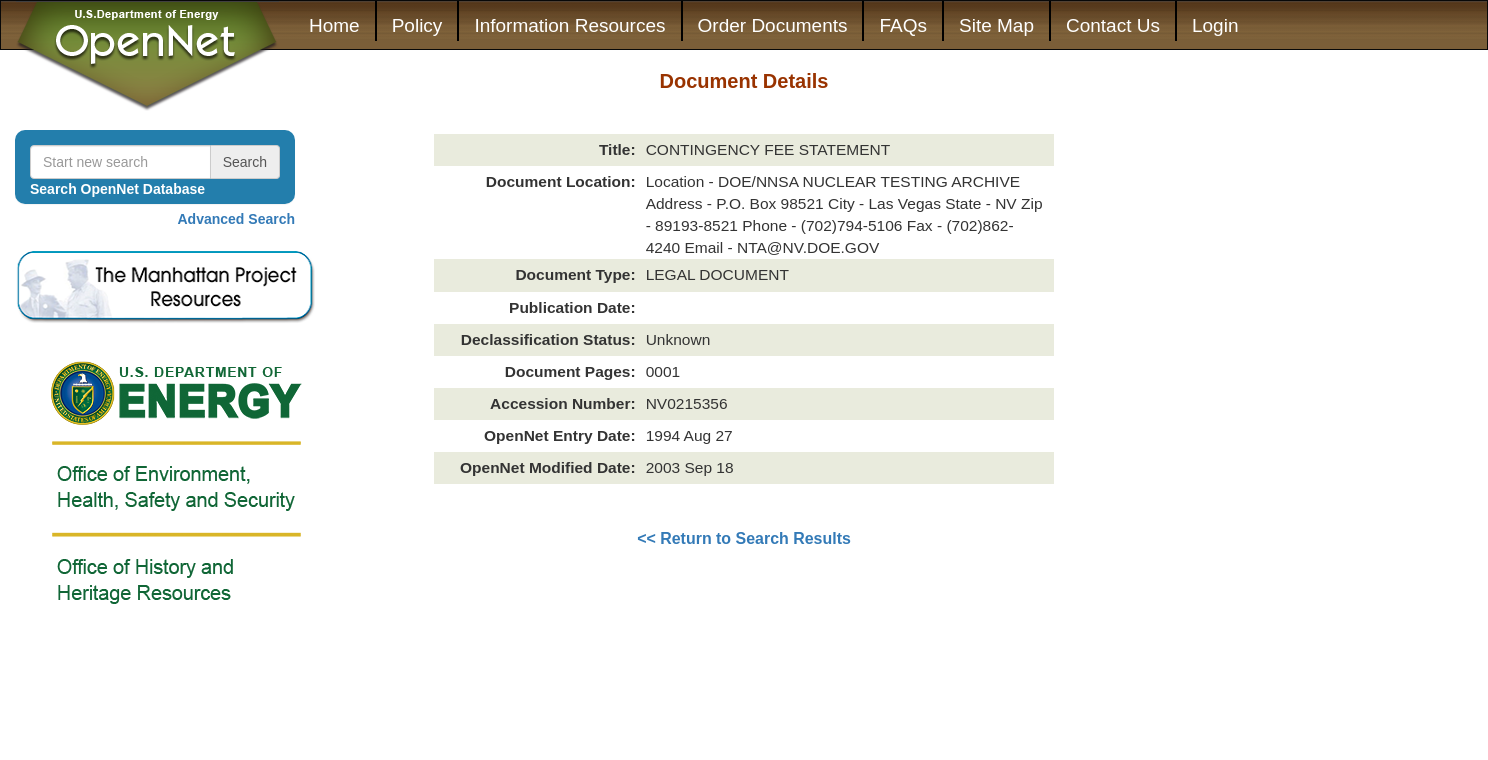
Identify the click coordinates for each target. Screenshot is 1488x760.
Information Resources (569, 25)
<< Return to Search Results (744, 538)
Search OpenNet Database (117, 189)
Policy (417, 25)
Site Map (996, 25)
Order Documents (773, 25)
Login (1215, 25)
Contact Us (1113, 25)
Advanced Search (237, 219)
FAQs (903, 25)
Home (334, 25)
